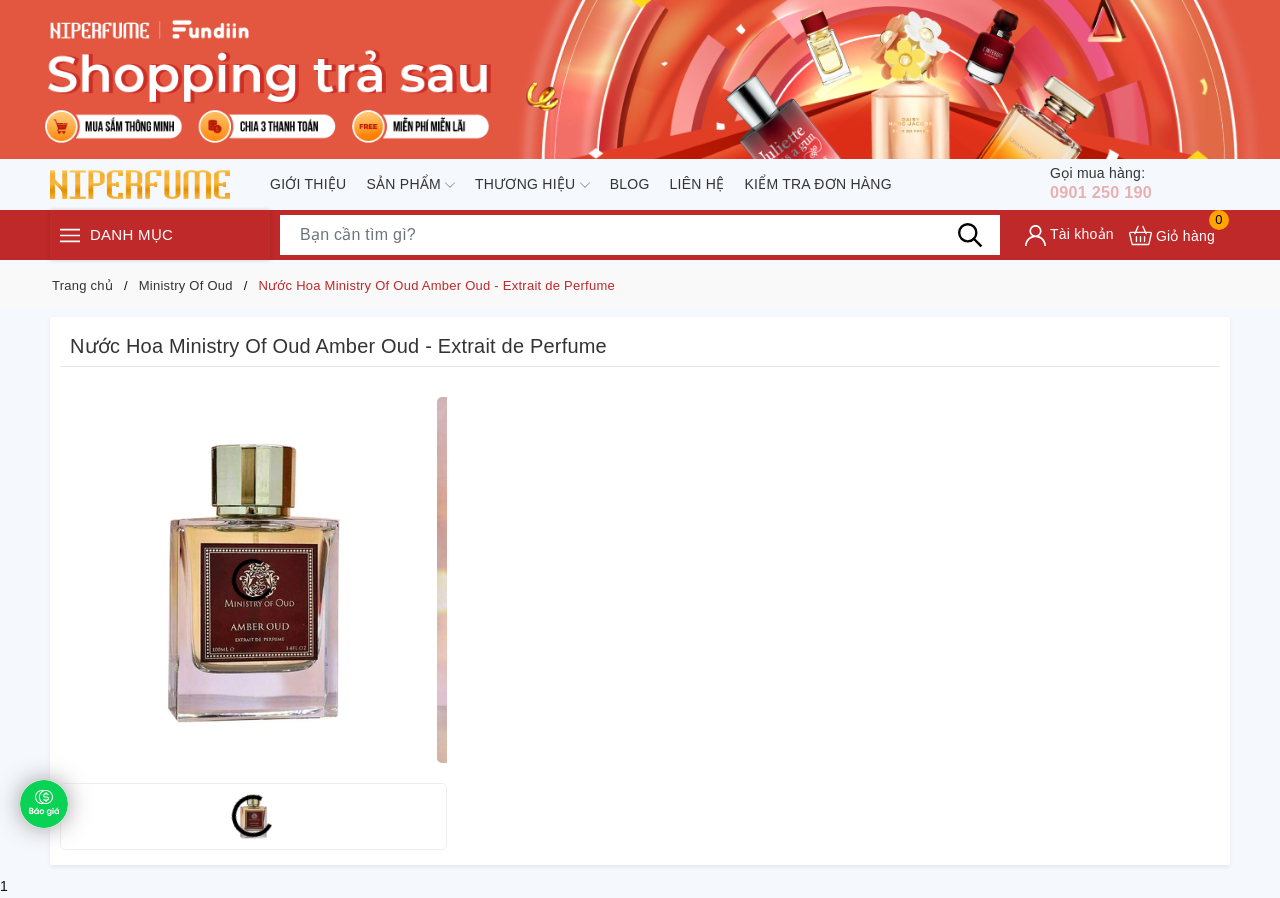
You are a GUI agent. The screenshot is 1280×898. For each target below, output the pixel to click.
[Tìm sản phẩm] (640, 239)
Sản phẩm (410, 187)
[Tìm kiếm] (970, 239)
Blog (630, 186)
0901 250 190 (1112, 185)
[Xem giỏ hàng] (1172, 239)
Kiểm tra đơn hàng (817, 186)
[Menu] (70, 240)
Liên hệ (697, 186)
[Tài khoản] (1069, 239)
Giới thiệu (308, 186)
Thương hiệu (532, 187)
